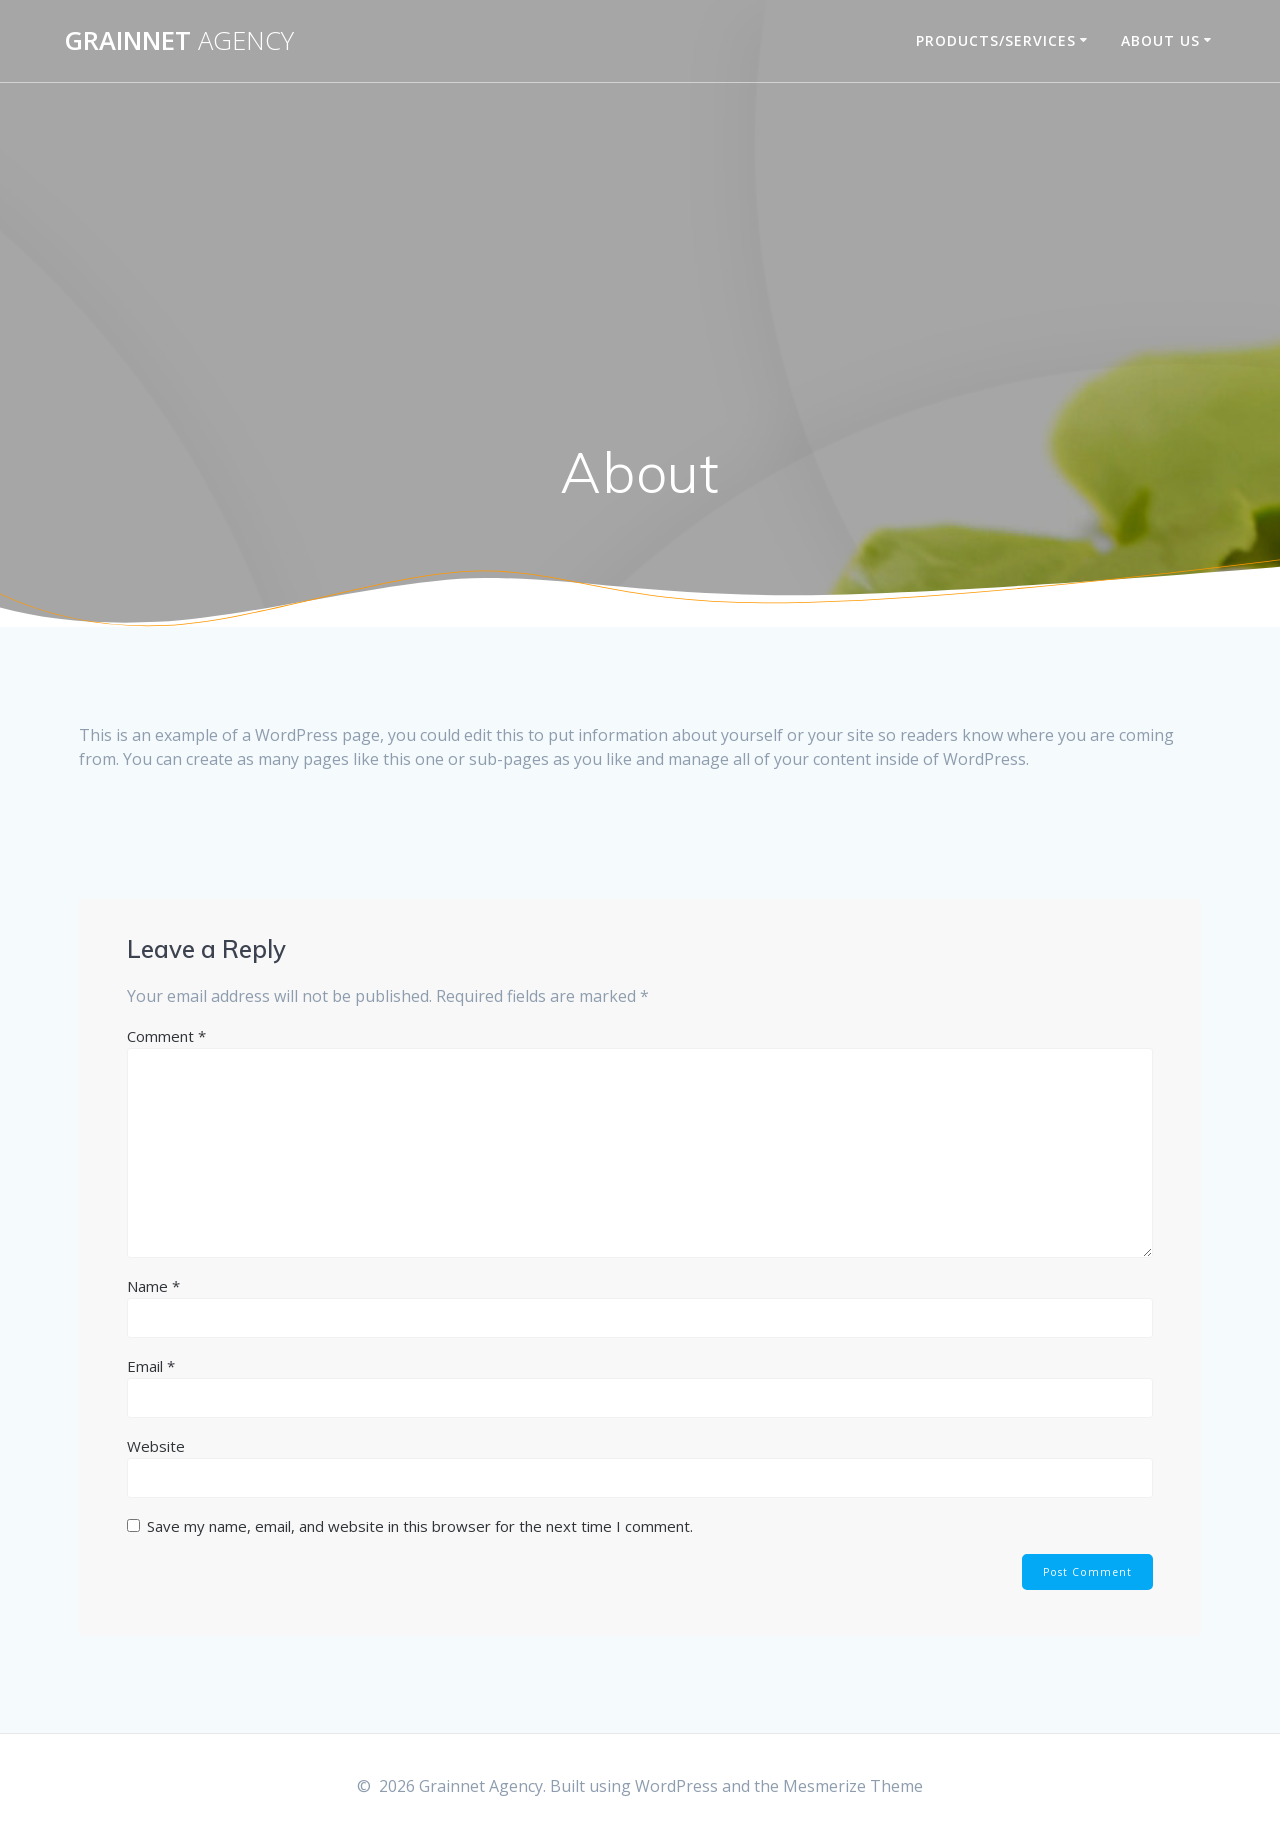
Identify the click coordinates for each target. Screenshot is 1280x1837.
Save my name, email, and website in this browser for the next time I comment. (420, 1526)
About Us (1160, 40)
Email (151, 1366)
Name (153, 1286)
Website (156, 1446)
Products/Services (996, 40)
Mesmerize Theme (853, 1786)
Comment (166, 1036)
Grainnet (179, 41)
